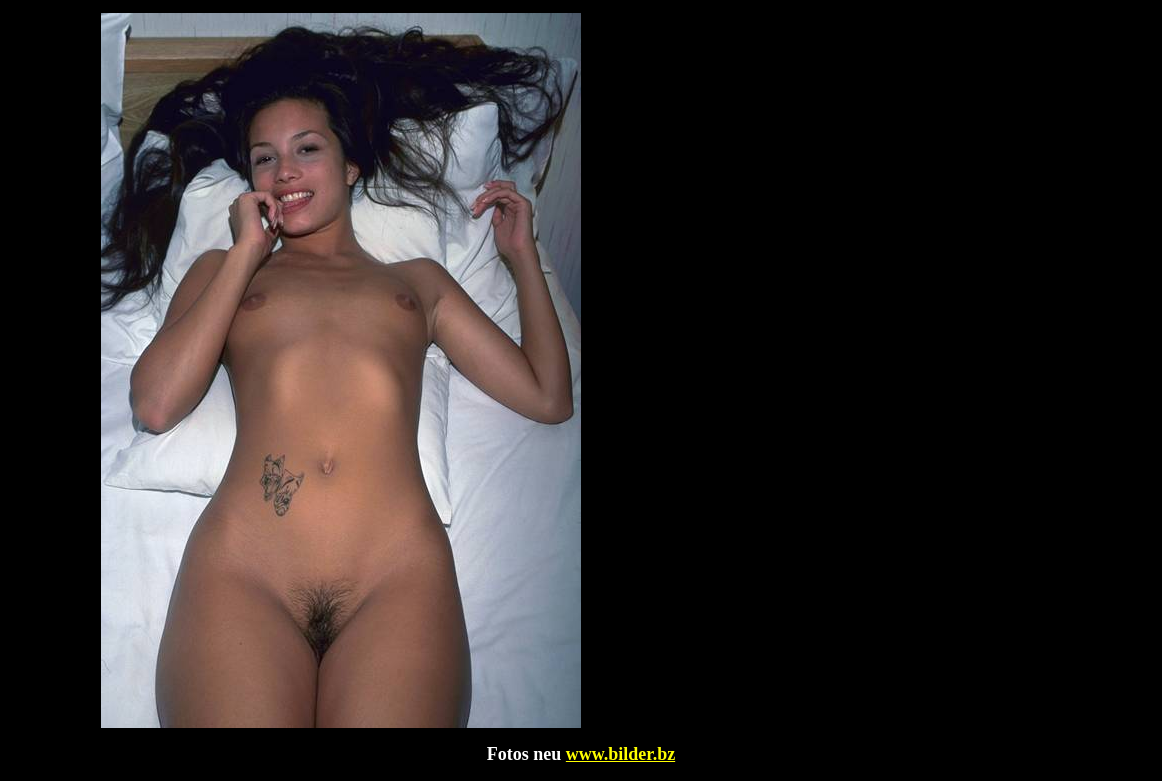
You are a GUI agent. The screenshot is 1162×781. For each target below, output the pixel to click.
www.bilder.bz (620, 754)
